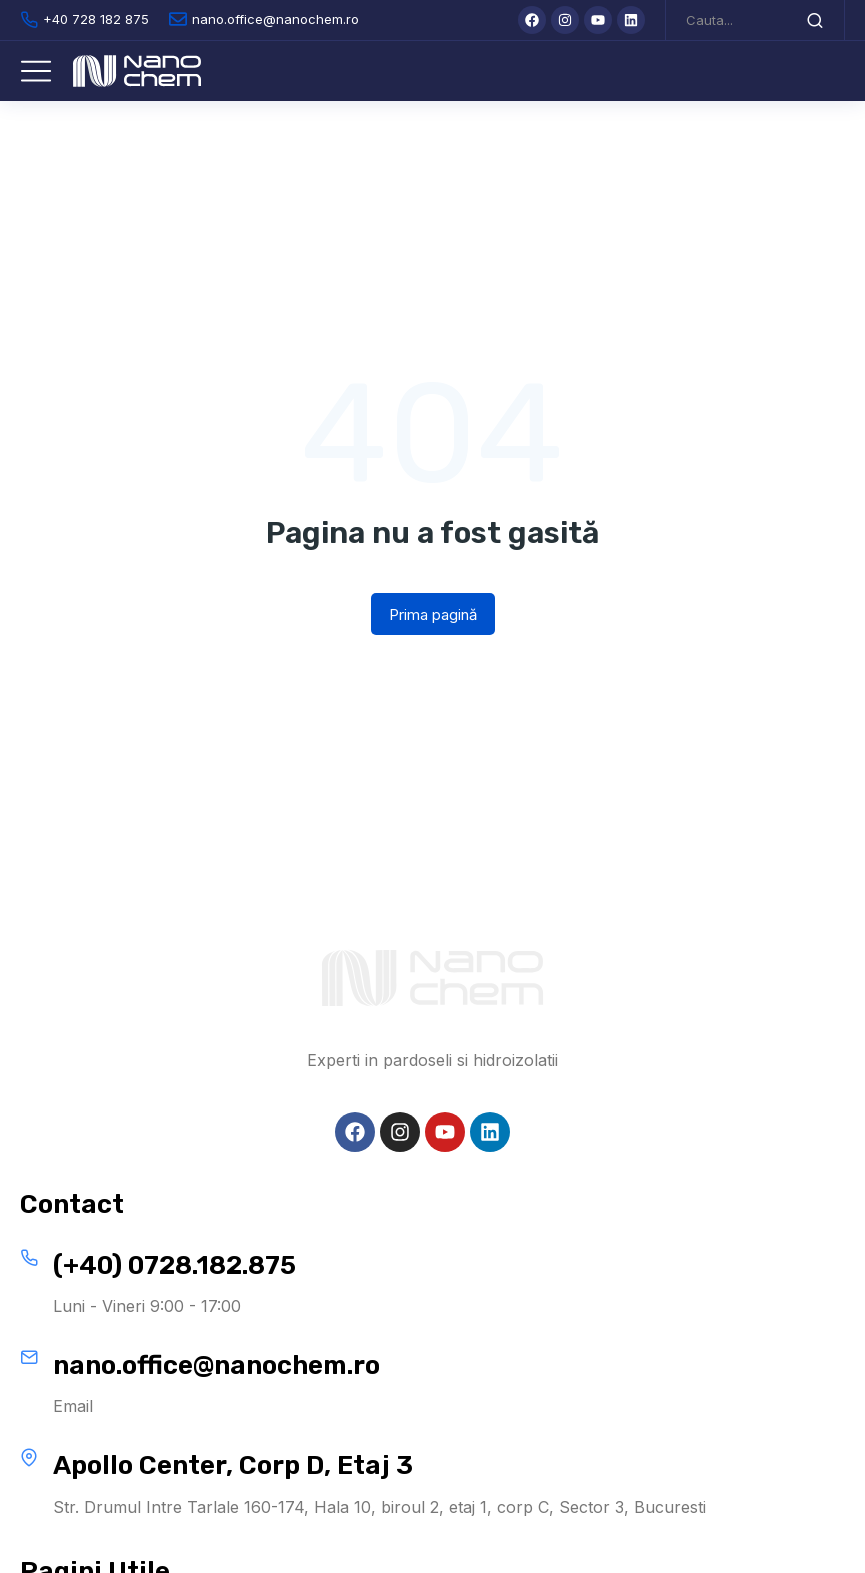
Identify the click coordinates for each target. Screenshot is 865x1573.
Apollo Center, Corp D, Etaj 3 (233, 1465)
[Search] (815, 20)
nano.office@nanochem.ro (216, 1365)
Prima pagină (433, 614)
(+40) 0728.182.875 (174, 1265)
